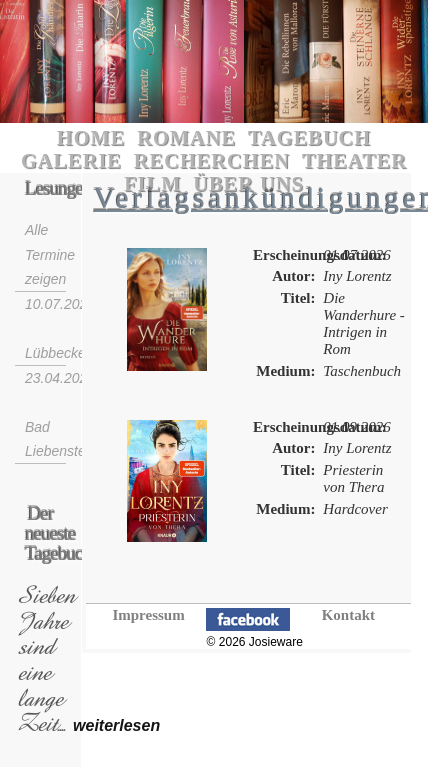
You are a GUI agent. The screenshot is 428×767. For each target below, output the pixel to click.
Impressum (148, 615)
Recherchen (212, 161)
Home (91, 138)
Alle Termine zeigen (50, 254)
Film (152, 184)
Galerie (71, 161)
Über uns (248, 184)
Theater (354, 161)
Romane (186, 138)
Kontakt (348, 615)
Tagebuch (309, 138)
